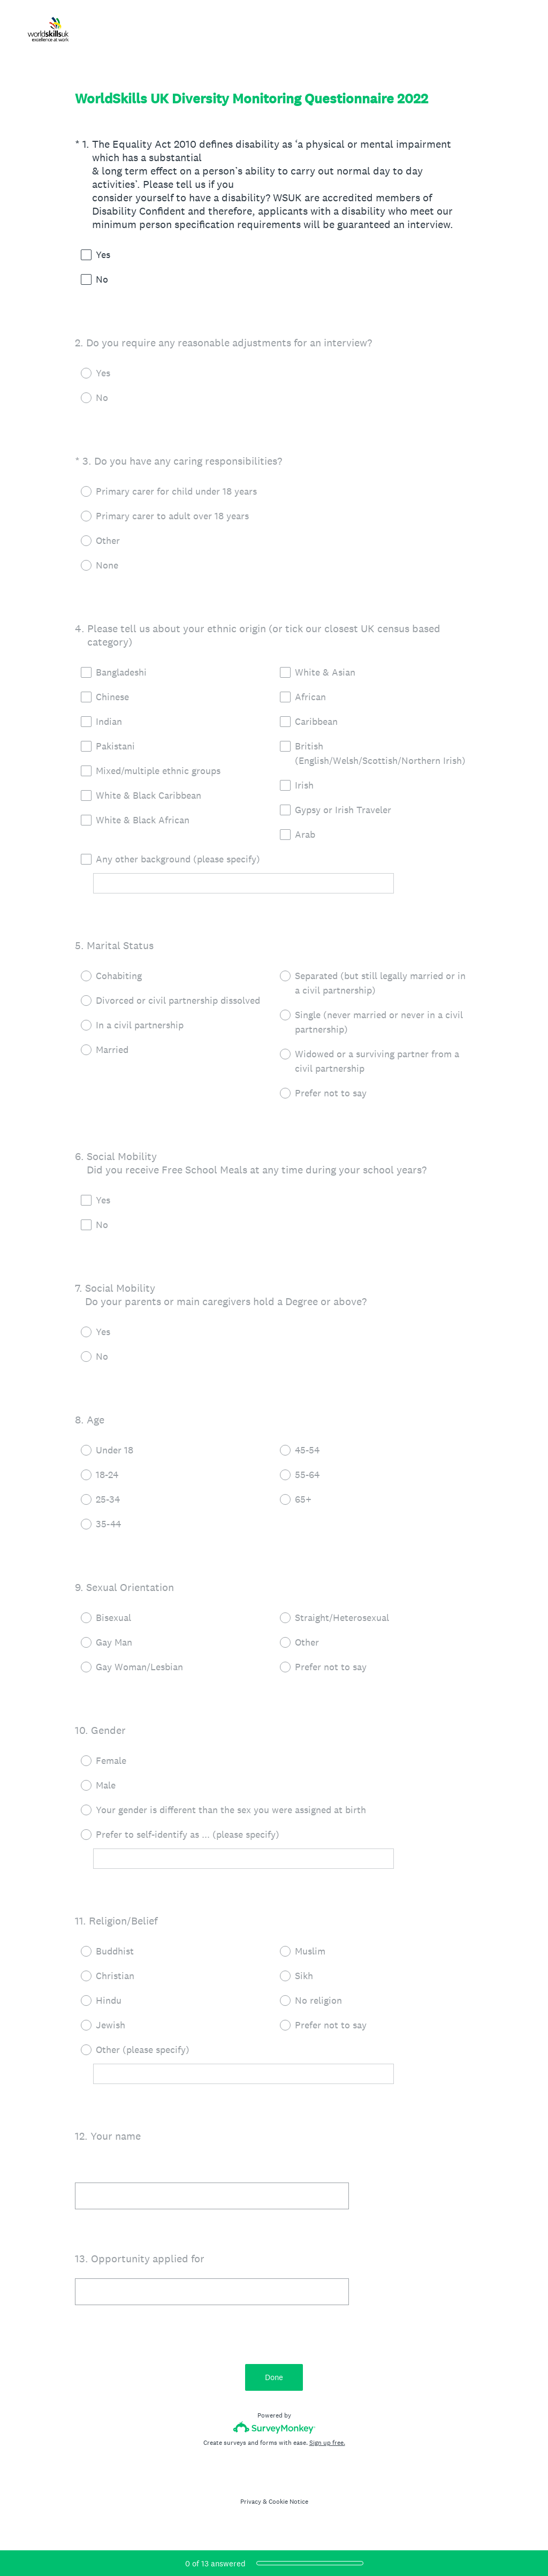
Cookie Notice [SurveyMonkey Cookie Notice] (288, 2501)
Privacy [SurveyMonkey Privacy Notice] (250, 2501)
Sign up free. (327, 2442)
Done (274, 2377)
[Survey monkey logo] (274, 2427)
